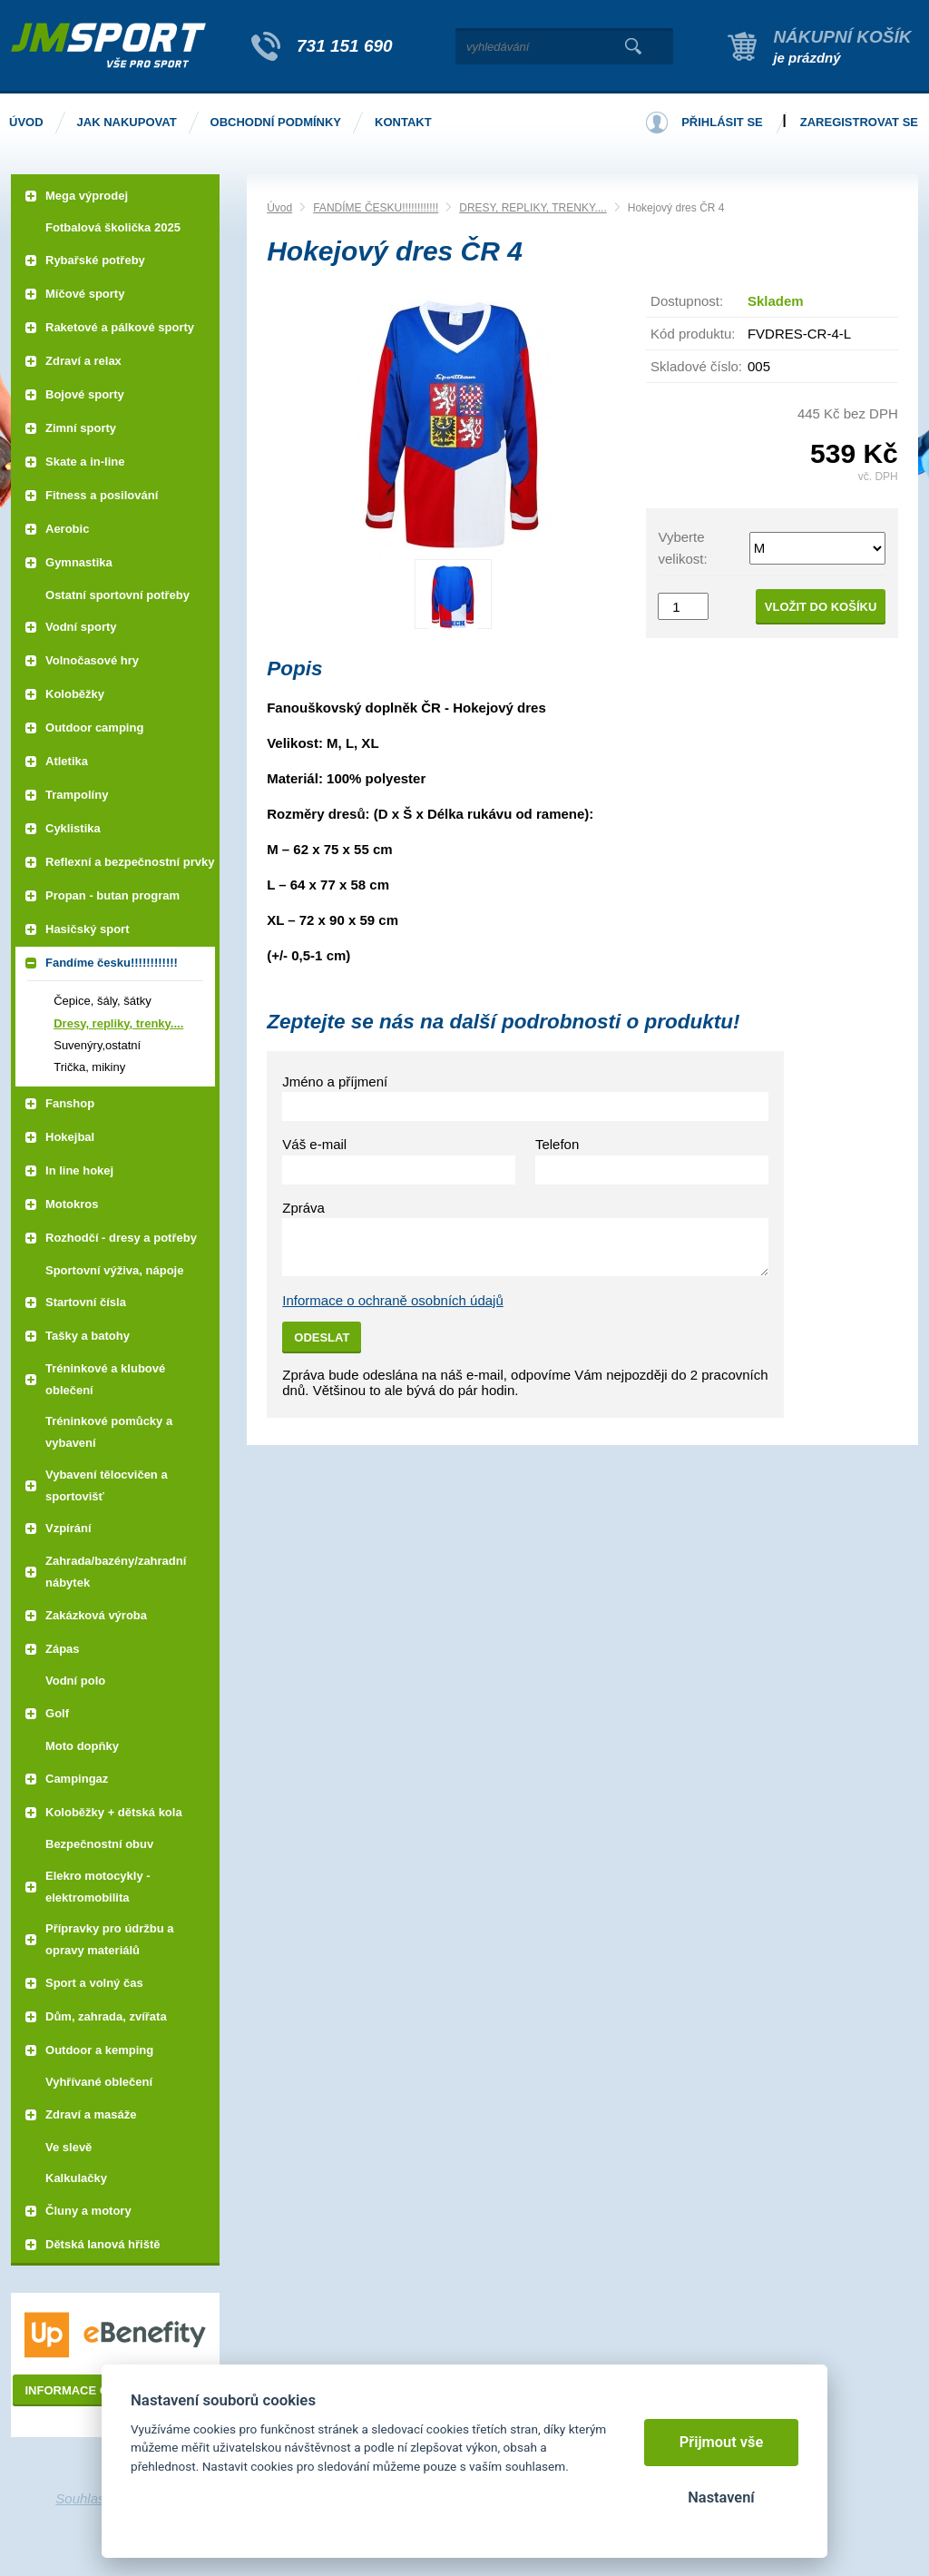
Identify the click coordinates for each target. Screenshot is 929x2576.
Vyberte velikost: (682, 547)
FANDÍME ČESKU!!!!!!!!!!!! (375, 208)
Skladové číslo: (696, 366)
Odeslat (321, 1337)
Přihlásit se (722, 122)
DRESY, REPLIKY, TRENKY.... (533, 208)
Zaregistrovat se (859, 122)
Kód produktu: (692, 333)
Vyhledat (632, 46)
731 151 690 (345, 45)
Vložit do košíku (821, 607)
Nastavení (721, 2497)
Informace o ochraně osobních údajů (393, 1300)
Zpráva (303, 1207)
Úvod (279, 208)
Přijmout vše (722, 2442)
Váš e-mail (314, 1144)
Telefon (557, 1144)
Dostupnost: (686, 301)
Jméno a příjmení (334, 1081)
